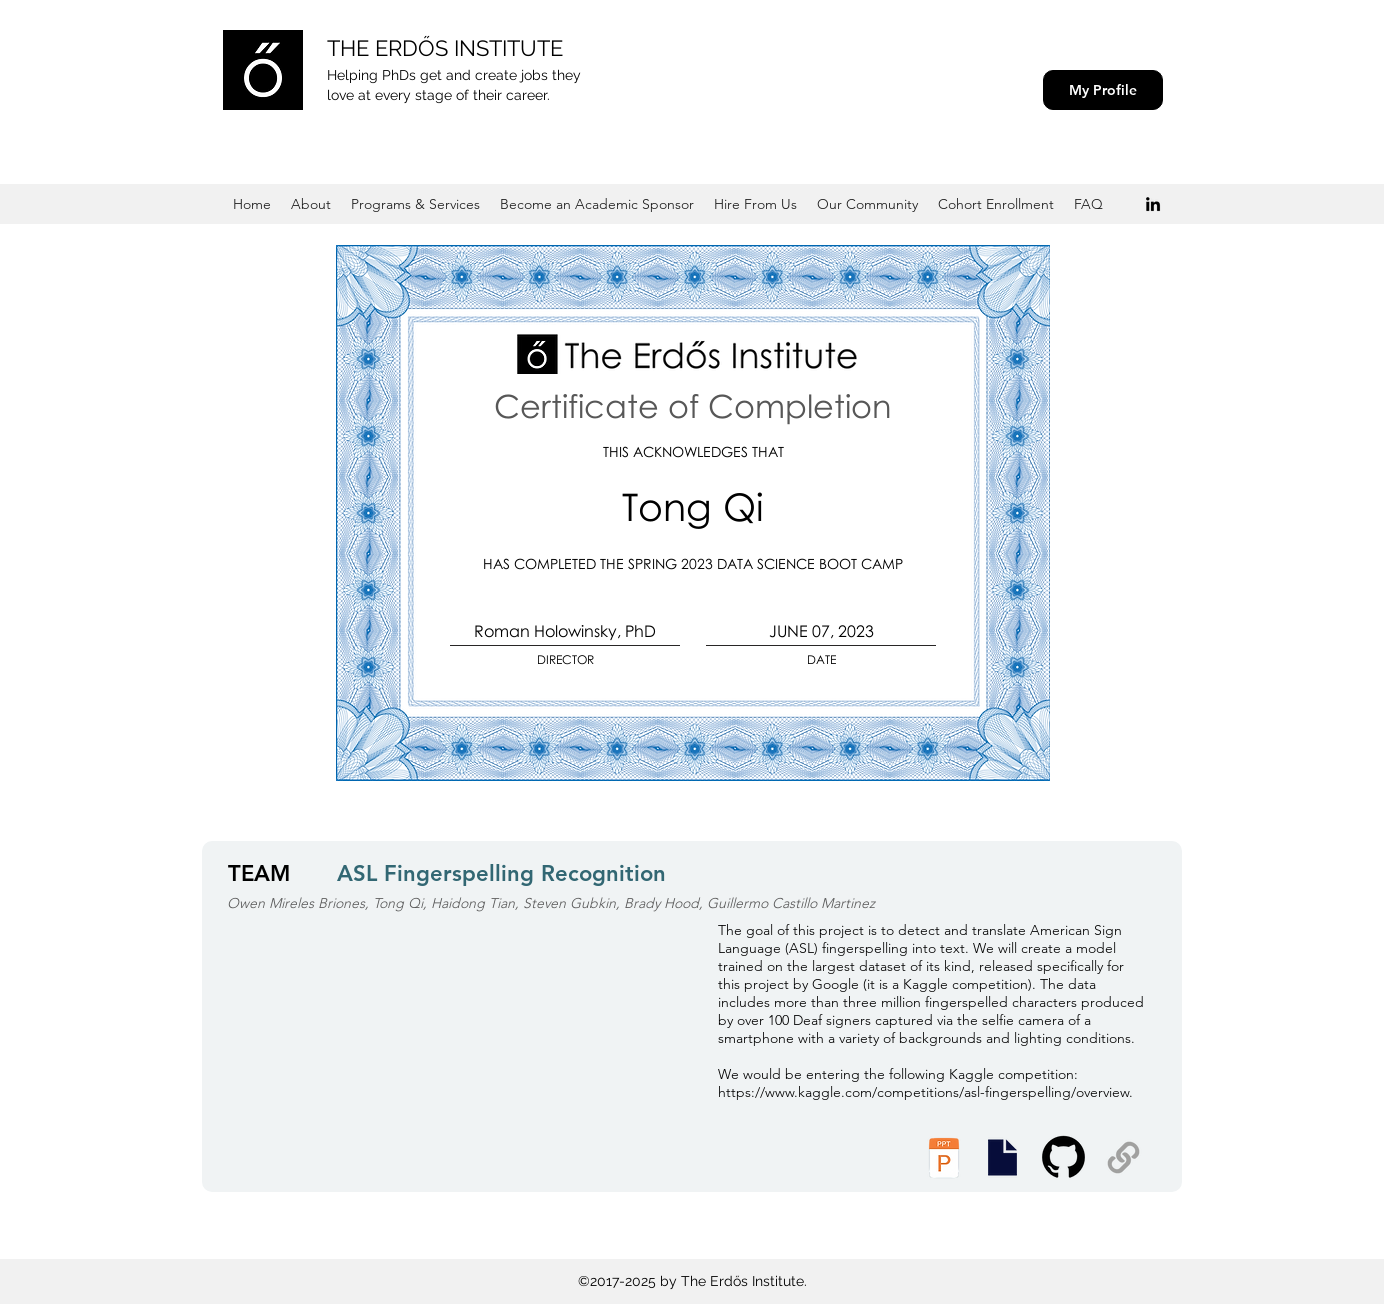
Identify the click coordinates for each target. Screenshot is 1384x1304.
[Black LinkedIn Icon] (1153, 204)
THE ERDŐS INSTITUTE (445, 48)
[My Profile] (1103, 90)
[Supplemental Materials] (1123, 1157)
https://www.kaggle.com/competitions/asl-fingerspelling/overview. (925, 1092)
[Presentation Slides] (1002, 1157)
